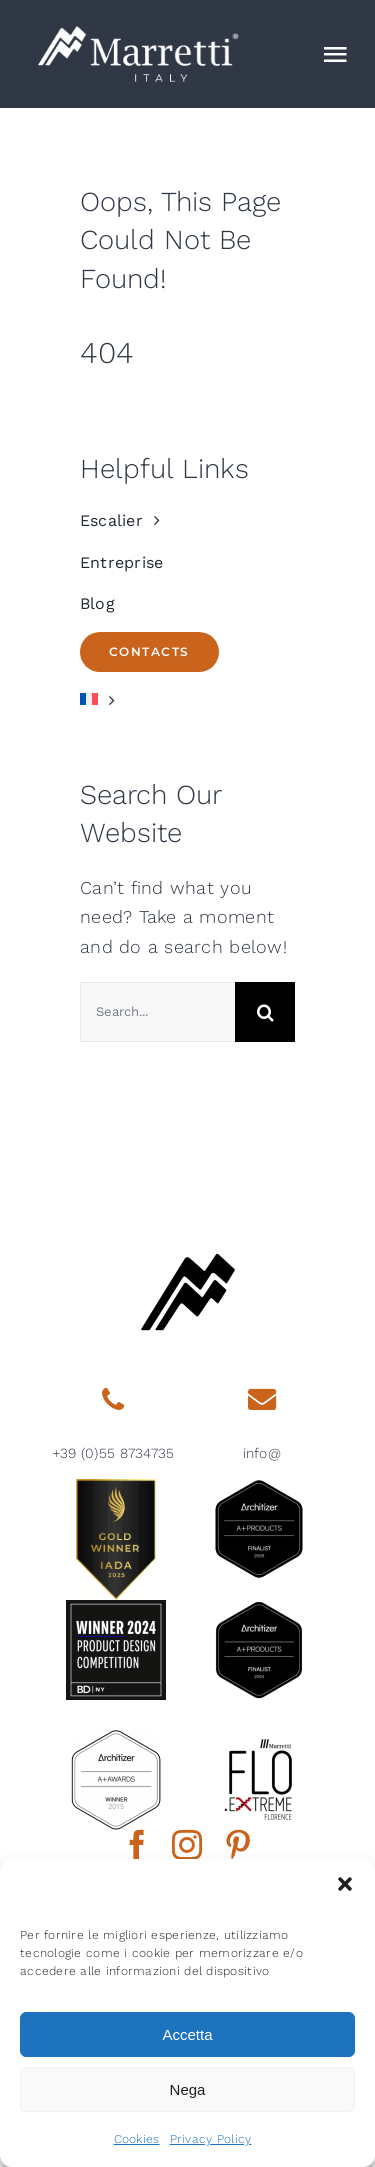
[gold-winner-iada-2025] (116, 1487)
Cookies (137, 2139)
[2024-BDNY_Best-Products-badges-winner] (116, 1608)
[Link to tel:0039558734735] (113, 1400)
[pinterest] (238, 1845)
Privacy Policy (211, 2139)
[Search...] (157, 1012)
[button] (345, 1884)
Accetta (187, 2034)
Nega (188, 2089)
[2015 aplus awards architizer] (116, 1738)
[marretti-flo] (259, 1738)
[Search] (265, 1012)
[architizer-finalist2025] (259, 1487)
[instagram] (187, 1845)
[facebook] (137, 1845)
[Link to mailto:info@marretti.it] (262, 1400)
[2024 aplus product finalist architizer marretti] (259, 1608)
